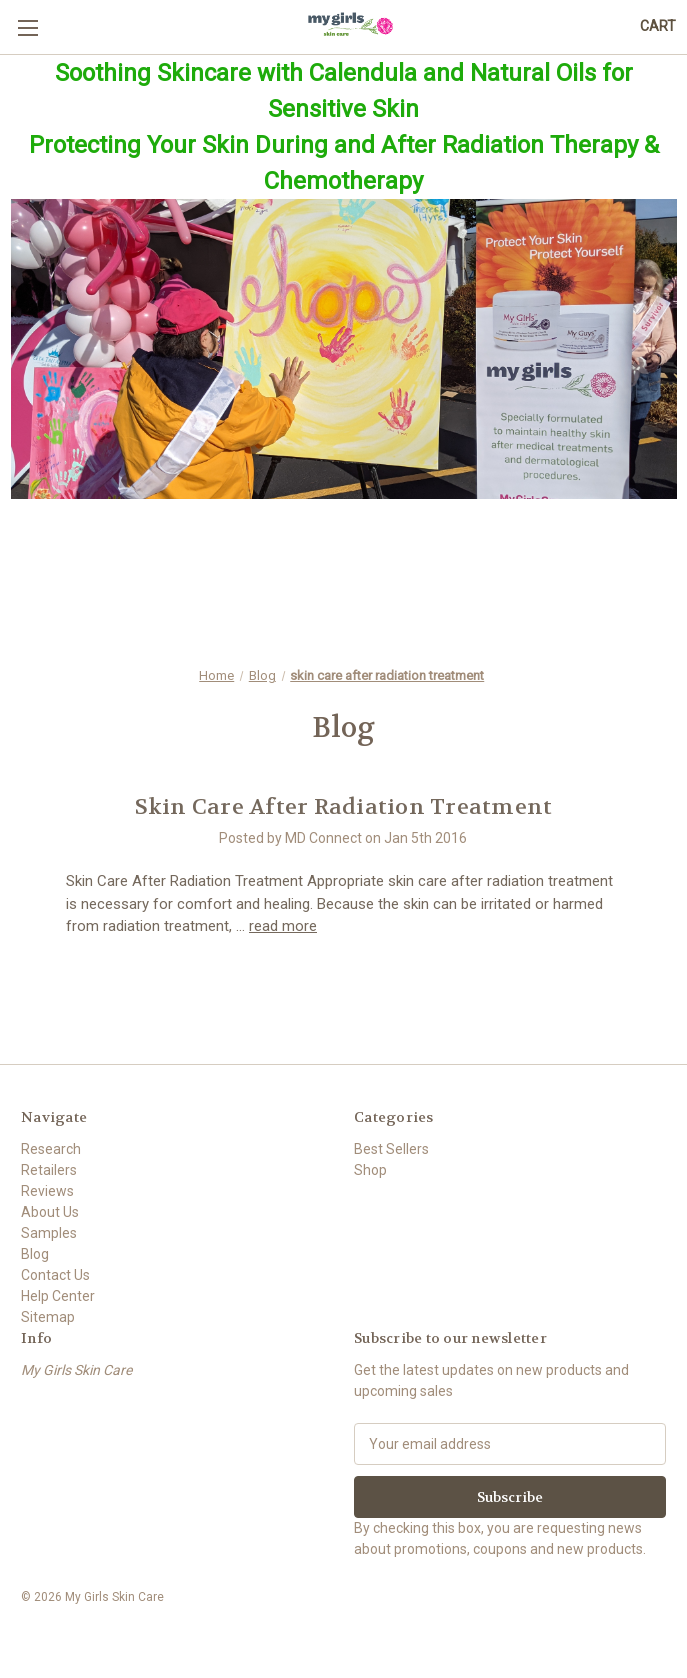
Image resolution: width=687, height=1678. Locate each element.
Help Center (58, 1296)
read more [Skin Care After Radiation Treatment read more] (283, 926)
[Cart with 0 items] (658, 26)
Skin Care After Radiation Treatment (344, 807)
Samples (49, 1233)
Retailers (49, 1170)
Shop (370, 1170)
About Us (50, 1212)
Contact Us (55, 1275)
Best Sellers (391, 1149)
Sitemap (48, 1317)
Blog (35, 1254)
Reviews (47, 1191)
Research (51, 1149)
